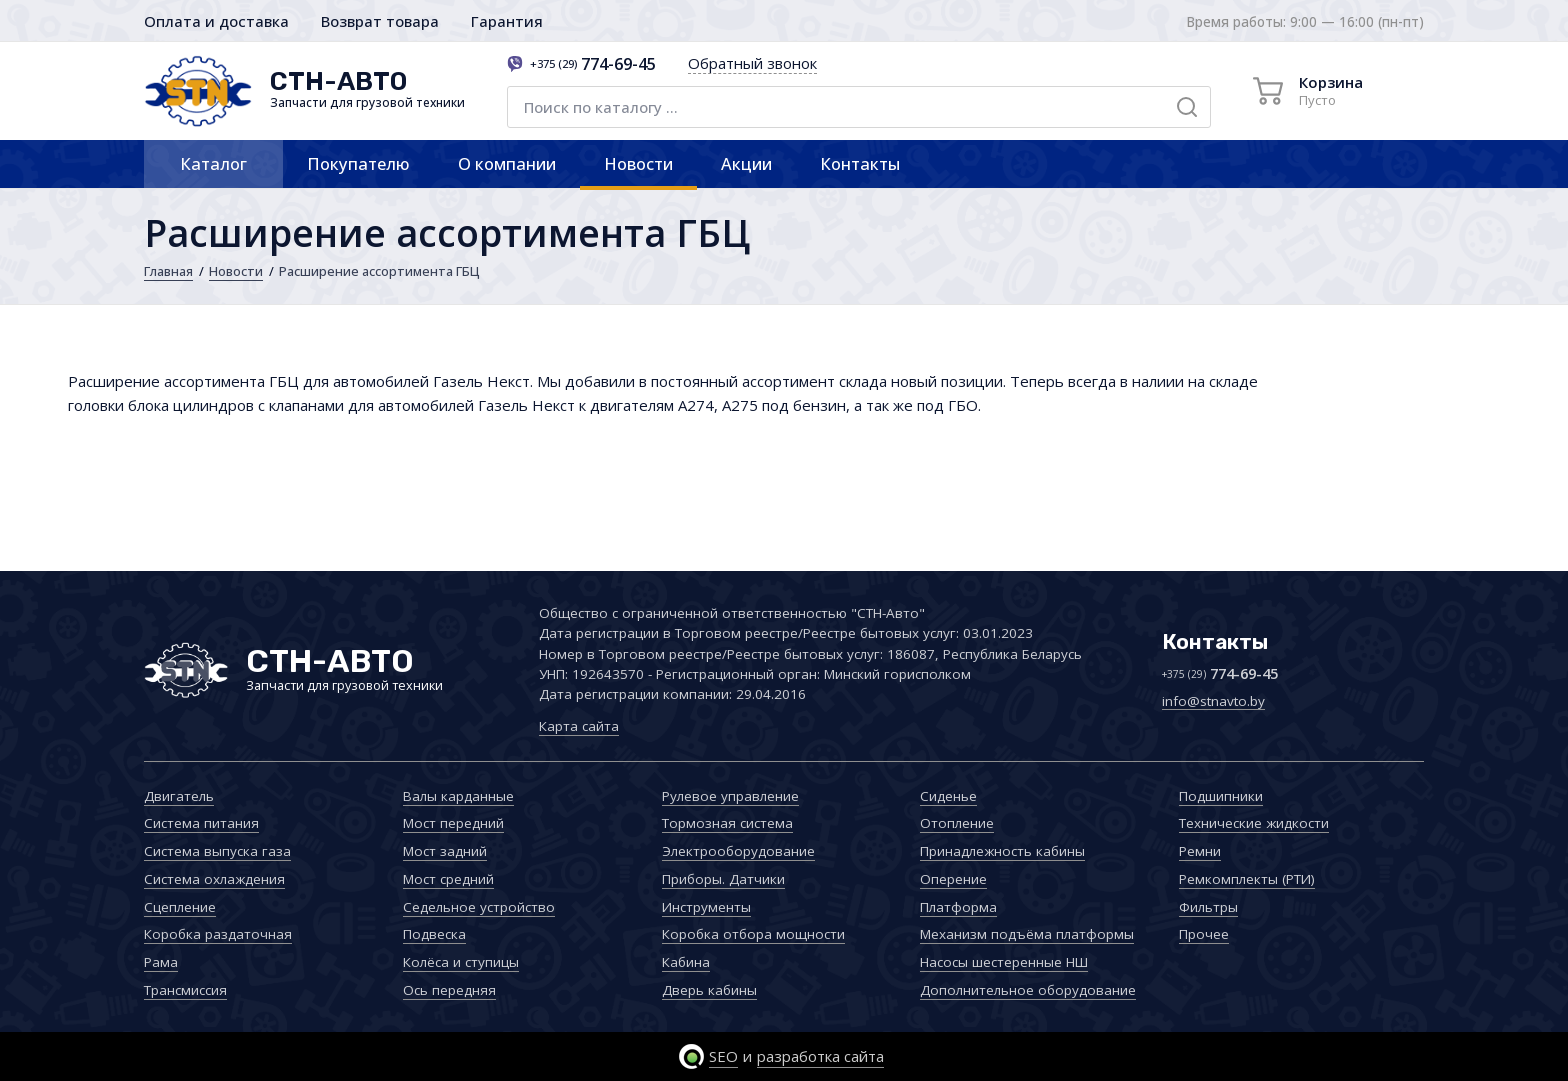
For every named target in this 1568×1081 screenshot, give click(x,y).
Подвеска (434, 934)
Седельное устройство (479, 907)
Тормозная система (727, 823)
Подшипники (1221, 796)
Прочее (1204, 934)
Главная (168, 271)
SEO (723, 1056)
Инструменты (706, 907)
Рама (161, 962)
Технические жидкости (1254, 823)
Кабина (686, 962)
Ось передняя (449, 990)
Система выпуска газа (217, 851)
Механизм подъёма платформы (1027, 934)
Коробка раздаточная (218, 934)
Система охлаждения (214, 879)
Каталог (213, 163)
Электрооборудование (738, 851)
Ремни (1200, 851)
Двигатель (179, 796)
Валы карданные (458, 796)
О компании (507, 163)
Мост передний (453, 823)
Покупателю (358, 163)
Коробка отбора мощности (753, 934)
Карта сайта (579, 726)
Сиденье (948, 796)
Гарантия (507, 21)
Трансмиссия (185, 990)
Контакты (860, 163)
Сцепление (180, 907)
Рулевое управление (730, 796)
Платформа (958, 907)
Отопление (957, 823)
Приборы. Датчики (723, 879)
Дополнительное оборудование (1028, 990)
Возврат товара (380, 21)
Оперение (953, 879)
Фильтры (1208, 907)
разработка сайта (820, 1056)
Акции (746, 163)
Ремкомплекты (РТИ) (1247, 879)
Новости (638, 163)
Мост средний (448, 879)
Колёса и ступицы (461, 962)
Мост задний (445, 851)
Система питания (201, 823)
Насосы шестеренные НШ (1004, 962)
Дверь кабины (709, 990)
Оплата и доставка (216, 21)
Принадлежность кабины (1002, 851)
